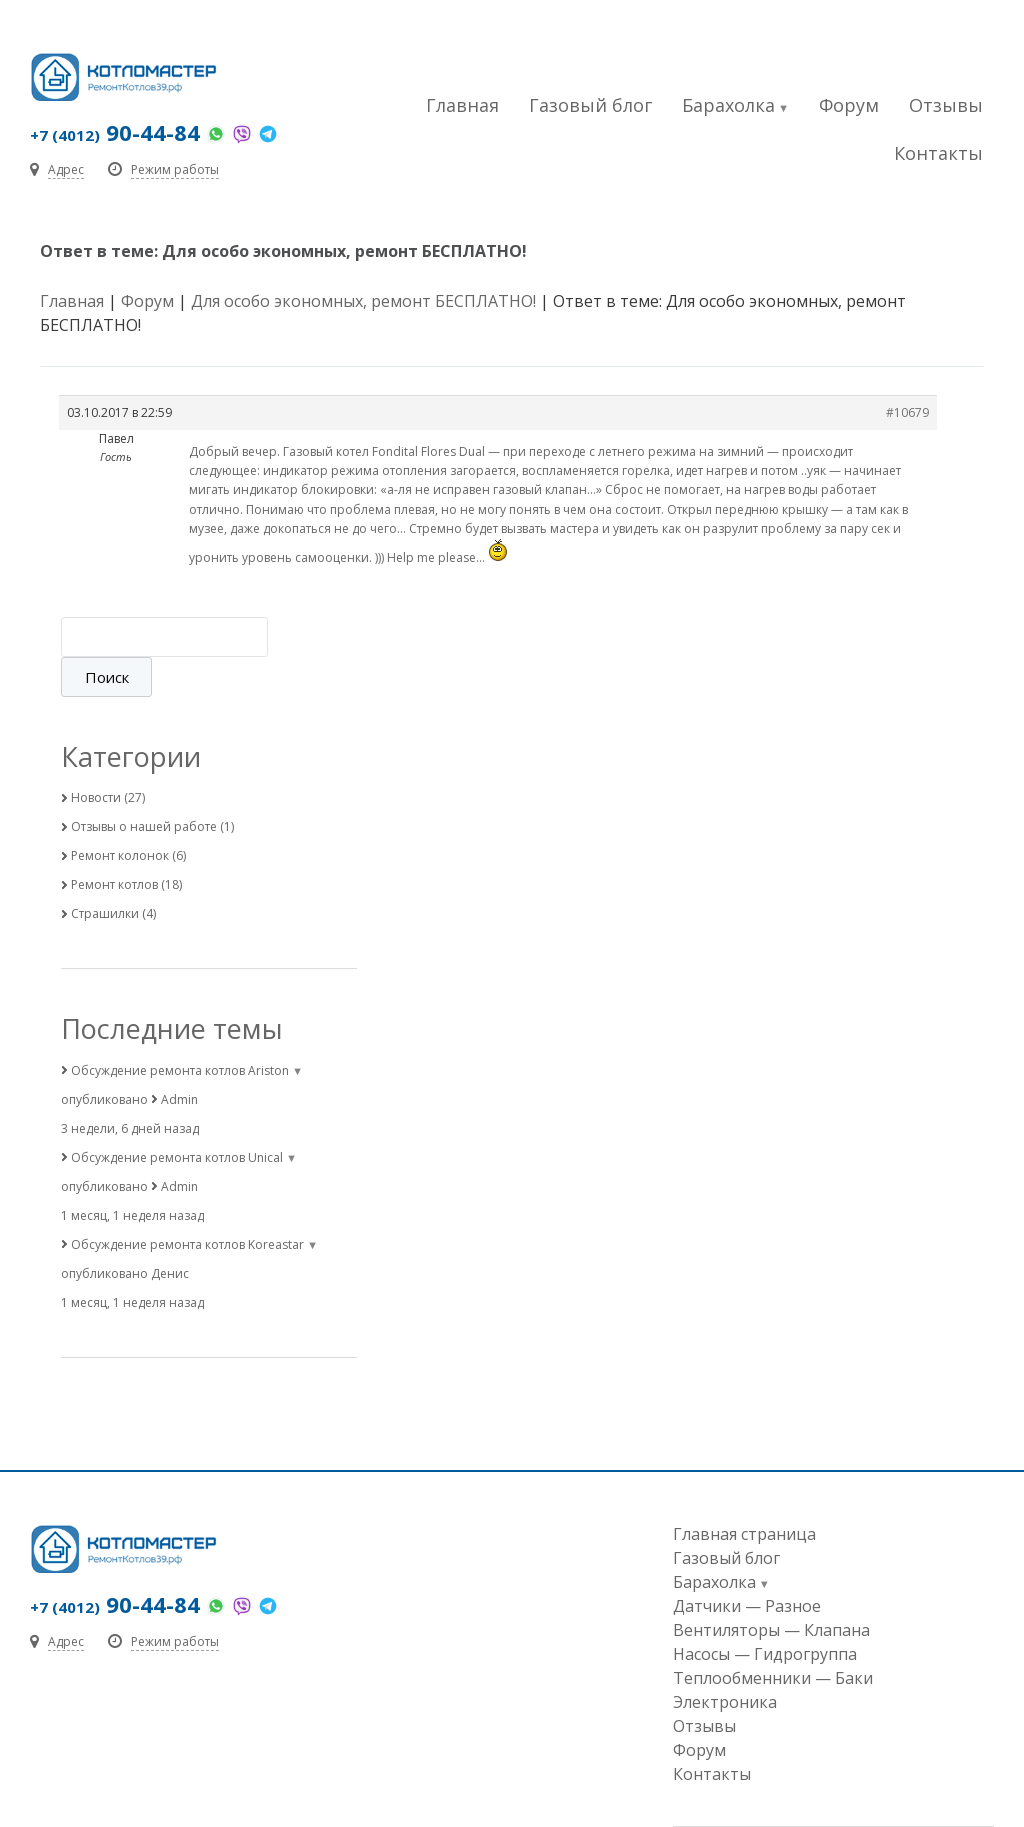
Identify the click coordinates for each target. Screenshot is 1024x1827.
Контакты (938, 153)
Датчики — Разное (747, 1566)
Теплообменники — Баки (773, 1638)
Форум (849, 105)
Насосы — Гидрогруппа (765, 1614)
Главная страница (744, 1494)
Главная (462, 105)
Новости (96, 757)
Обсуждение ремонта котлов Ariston (180, 1030)
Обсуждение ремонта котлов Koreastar (187, 1204)
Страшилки (105, 873)
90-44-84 (115, 132)
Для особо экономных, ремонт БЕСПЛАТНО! (363, 301)
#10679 (907, 412)
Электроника (725, 1662)
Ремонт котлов (114, 844)
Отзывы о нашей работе (144, 786)
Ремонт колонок (120, 815)
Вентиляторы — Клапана (771, 1590)
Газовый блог (590, 105)
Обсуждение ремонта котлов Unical (177, 1117)
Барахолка (728, 105)
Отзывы (946, 105)
